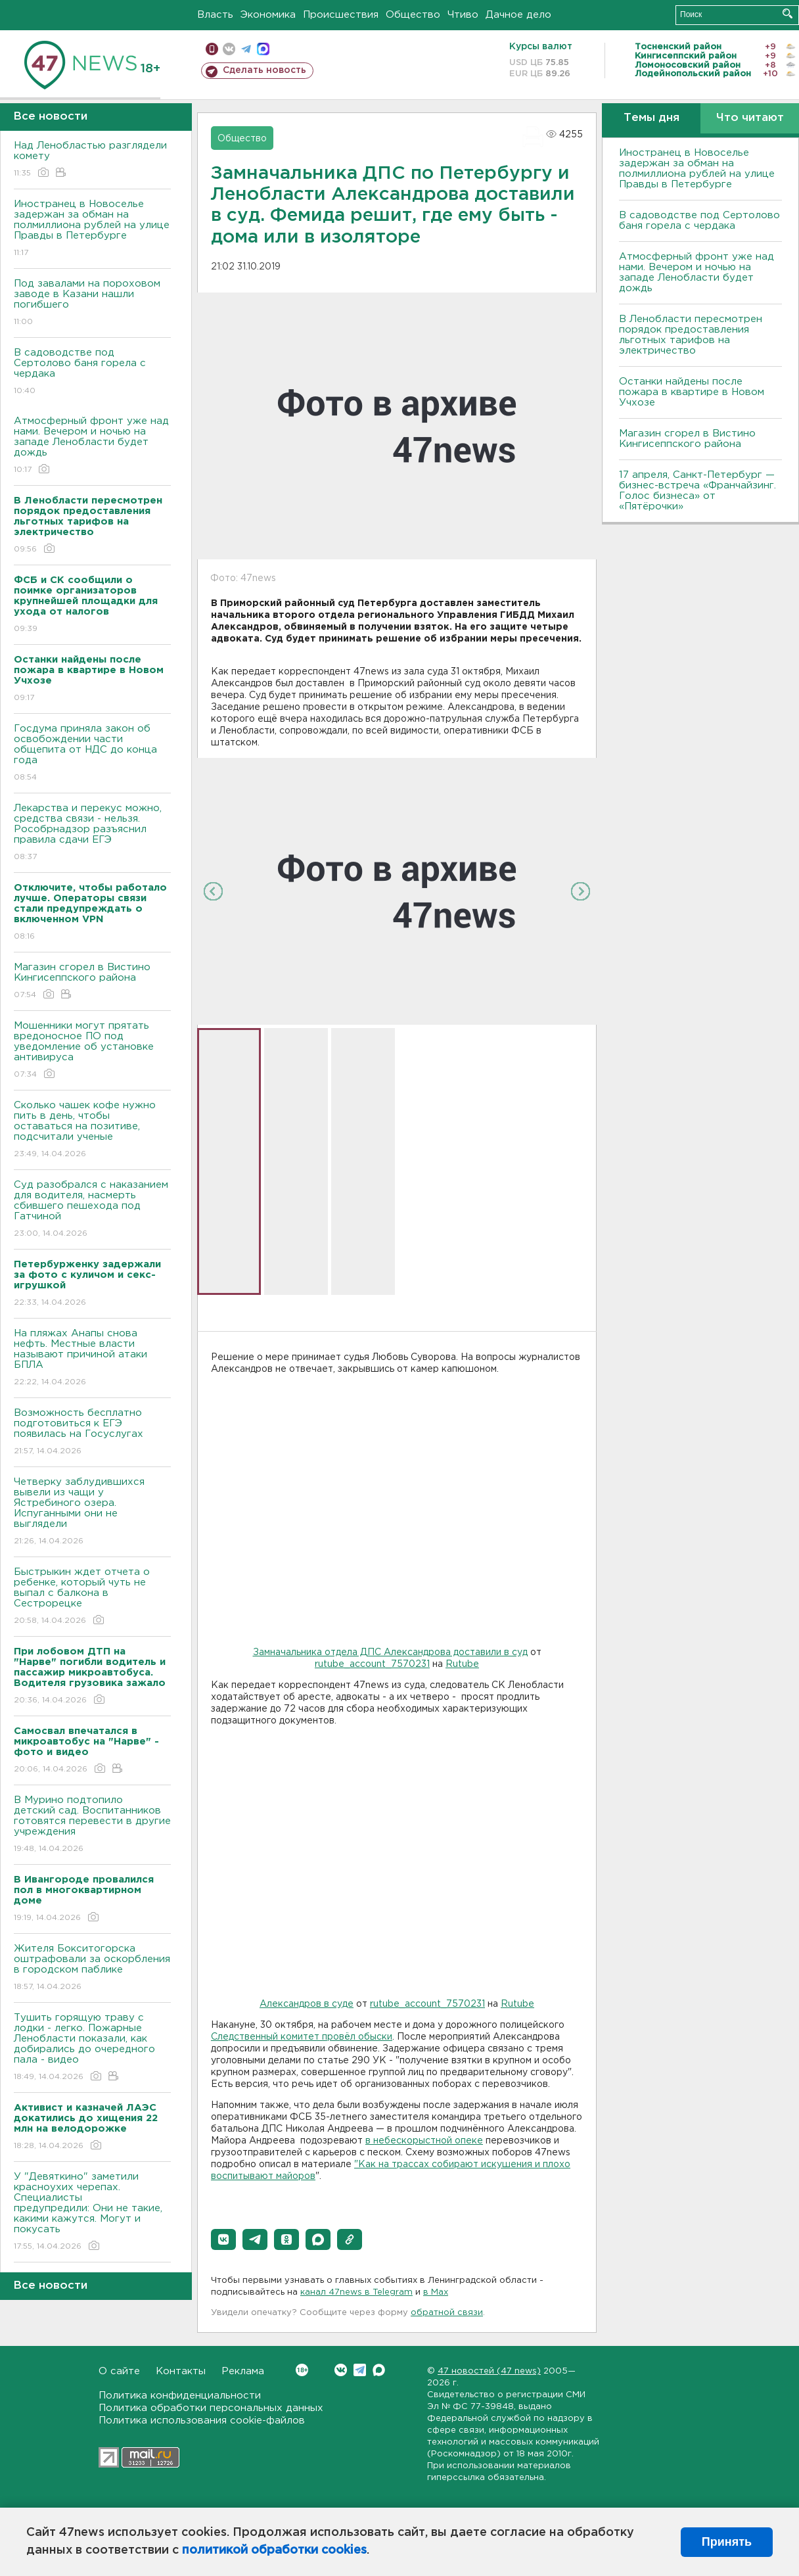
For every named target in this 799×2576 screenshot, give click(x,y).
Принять (727, 2541)
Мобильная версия (212, 49)
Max (379, 2370)
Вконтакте (302, 2370)
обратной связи (447, 2312)
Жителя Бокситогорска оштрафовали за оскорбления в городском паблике (92, 1968)
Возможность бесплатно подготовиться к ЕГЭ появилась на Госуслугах (92, 1433)
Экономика (268, 15)
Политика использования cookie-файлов (202, 2420)
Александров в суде (307, 2004)
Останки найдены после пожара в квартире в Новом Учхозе (691, 392)
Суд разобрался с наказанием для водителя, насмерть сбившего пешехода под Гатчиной (92, 1210)
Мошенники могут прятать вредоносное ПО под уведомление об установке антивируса (92, 1050)
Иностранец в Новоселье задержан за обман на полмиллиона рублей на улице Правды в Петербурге (92, 229)
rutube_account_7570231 (372, 1664)
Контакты (181, 2371)
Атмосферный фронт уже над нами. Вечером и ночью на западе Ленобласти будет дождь (92, 446)
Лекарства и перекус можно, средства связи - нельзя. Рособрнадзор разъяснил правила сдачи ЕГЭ (92, 833)
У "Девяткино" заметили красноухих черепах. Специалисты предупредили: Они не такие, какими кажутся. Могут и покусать (92, 2212)
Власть (215, 15)
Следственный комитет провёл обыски (301, 2037)
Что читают (750, 118)
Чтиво (462, 15)
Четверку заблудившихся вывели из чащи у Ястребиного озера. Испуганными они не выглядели (92, 1512)
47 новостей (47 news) (489, 2371)
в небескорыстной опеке (424, 2141)
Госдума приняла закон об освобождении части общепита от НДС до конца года (92, 753)
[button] (223, 2239)
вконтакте (229, 49)
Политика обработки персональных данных (211, 2408)
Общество (413, 15)
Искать (787, 13)
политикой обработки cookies (274, 2550)
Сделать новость (264, 70)
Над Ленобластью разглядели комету (92, 160)
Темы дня (651, 118)
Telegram (360, 2370)
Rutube (462, 1664)
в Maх (435, 2292)
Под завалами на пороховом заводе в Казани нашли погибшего (92, 303)
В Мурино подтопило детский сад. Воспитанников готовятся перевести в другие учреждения (92, 1825)
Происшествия (340, 15)
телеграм (246, 49)
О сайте (119, 2371)
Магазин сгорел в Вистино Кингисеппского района (92, 981)
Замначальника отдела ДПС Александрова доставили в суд (390, 1652)
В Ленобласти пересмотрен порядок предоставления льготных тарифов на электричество (690, 335)
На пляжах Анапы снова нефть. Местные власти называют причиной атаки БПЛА (92, 1358)
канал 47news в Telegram (356, 2292)
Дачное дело (518, 15)
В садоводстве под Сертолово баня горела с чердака (92, 372)
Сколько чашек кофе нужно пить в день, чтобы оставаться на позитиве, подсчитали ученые (92, 1130)
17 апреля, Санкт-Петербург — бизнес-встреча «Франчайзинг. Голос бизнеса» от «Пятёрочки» (697, 491)
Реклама (242, 2371)
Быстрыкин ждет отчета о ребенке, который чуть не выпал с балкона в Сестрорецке (92, 1597)
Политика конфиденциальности (180, 2395)
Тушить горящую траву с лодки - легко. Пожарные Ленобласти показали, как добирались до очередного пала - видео (92, 2047)
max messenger (263, 49)
